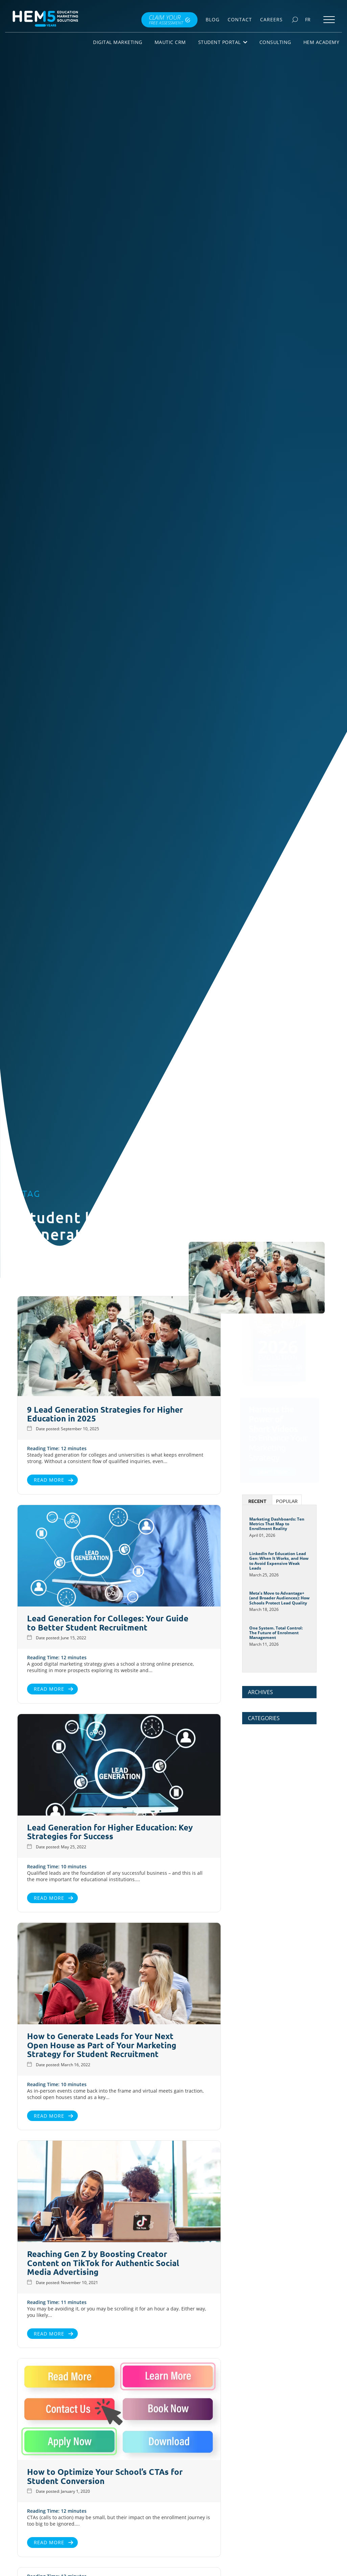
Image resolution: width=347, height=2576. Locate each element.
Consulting (275, 42)
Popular (287, 1501)
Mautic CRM (170, 42)
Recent (257, 1501)
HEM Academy (321, 42)
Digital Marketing (117, 42)
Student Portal (222, 42)
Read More (47, 1480)
